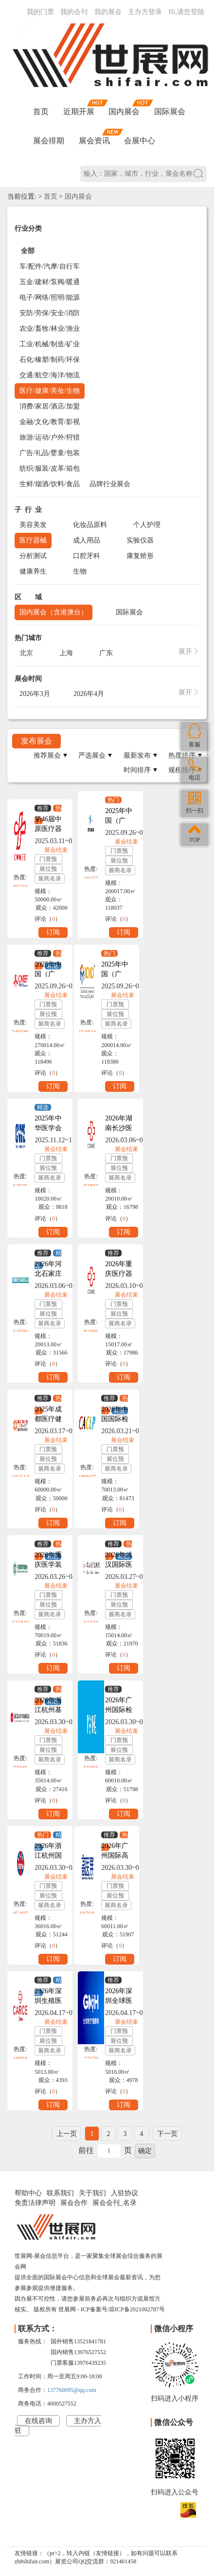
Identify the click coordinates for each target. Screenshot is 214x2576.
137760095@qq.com (71, 2390)
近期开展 (78, 111)
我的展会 (108, 12)
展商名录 (49, 878)
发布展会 (36, 741)
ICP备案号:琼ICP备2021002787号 (123, 2309)
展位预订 (48, 869)
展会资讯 (94, 140)
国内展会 (124, 111)
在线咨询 (38, 2420)
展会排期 (48, 140)
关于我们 (92, 2193)
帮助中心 (28, 2193)
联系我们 (60, 2193)
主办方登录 (145, 12)
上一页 (66, 2133)
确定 (145, 2150)
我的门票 (40, 12)
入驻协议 (124, 2193)
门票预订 (48, 860)
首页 (41, 111)
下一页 (167, 2133)
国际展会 (169, 111)
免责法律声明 (35, 2202)
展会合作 (74, 2202)
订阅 (53, 932)
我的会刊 (74, 12)
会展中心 (139, 140)
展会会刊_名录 (114, 2202)
